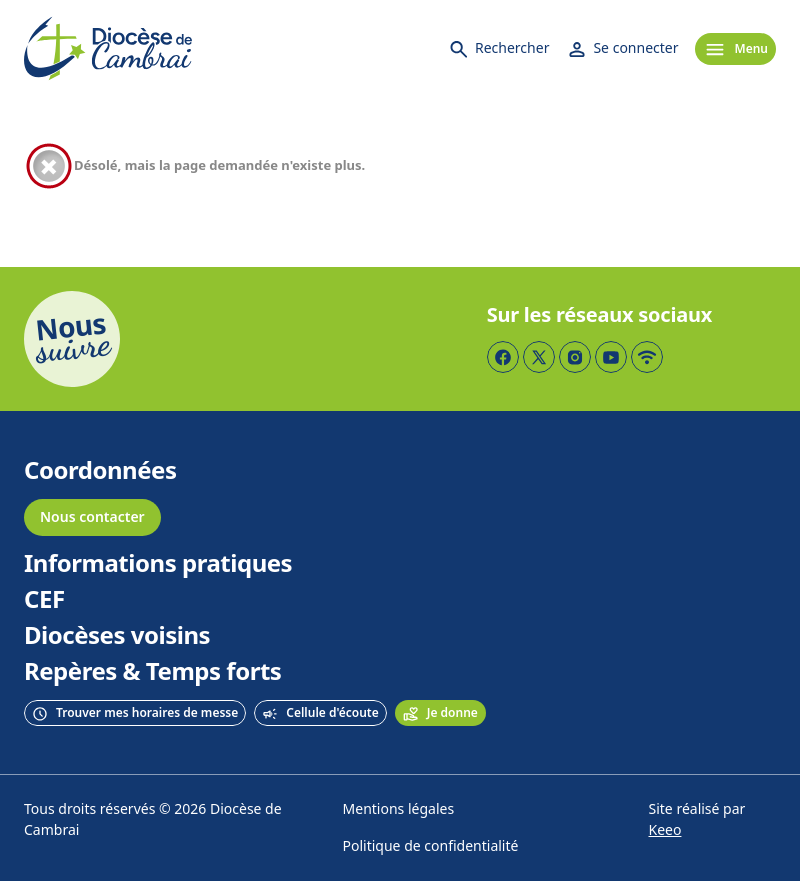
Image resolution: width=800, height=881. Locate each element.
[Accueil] (108, 48)
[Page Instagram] (575, 357)
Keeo (665, 830)
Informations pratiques (158, 564)
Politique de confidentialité (431, 846)
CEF (44, 600)
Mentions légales (399, 809)
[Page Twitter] (539, 357)
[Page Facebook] (503, 357)
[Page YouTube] (611, 357)
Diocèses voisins (117, 636)
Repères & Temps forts (152, 672)
